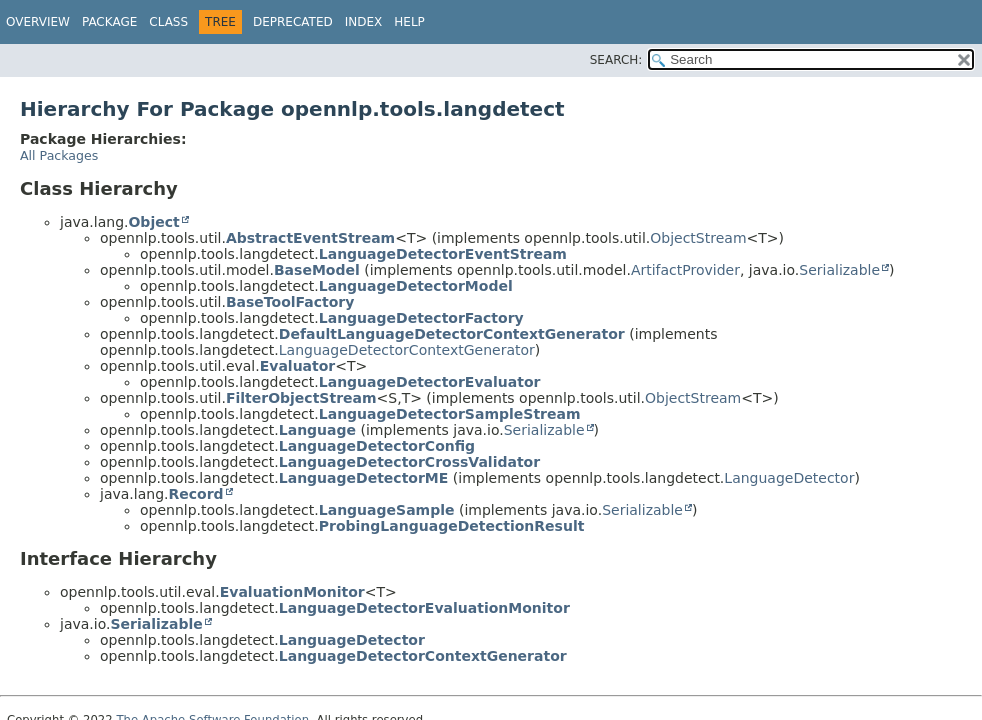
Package (109, 22)
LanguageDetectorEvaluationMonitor (424, 608)
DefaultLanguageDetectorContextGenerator (452, 334)
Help (409, 22)
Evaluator (298, 366)
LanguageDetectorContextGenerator (407, 350)
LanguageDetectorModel (416, 286)
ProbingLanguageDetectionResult (452, 526)
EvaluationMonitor (292, 592)
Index (364, 22)
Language (317, 430)
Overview (38, 22)
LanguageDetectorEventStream (443, 254)
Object (153, 222)
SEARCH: (616, 60)
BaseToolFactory (290, 302)
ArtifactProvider (685, 270)
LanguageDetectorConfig (377, 446)
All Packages (59, 155)
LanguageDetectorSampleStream (450, 414)
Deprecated (293, 22)
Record (195, 494)
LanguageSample (387, 510)
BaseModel (317, 270)
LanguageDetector (789, 478)
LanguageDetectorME (364, 478)
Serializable (839, 270)
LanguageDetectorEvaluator (430, 382)
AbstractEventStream (310, 238)
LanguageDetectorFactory (421, 318)
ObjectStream (698, 238)
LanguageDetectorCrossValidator (409, 462)
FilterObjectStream (301, 398)
